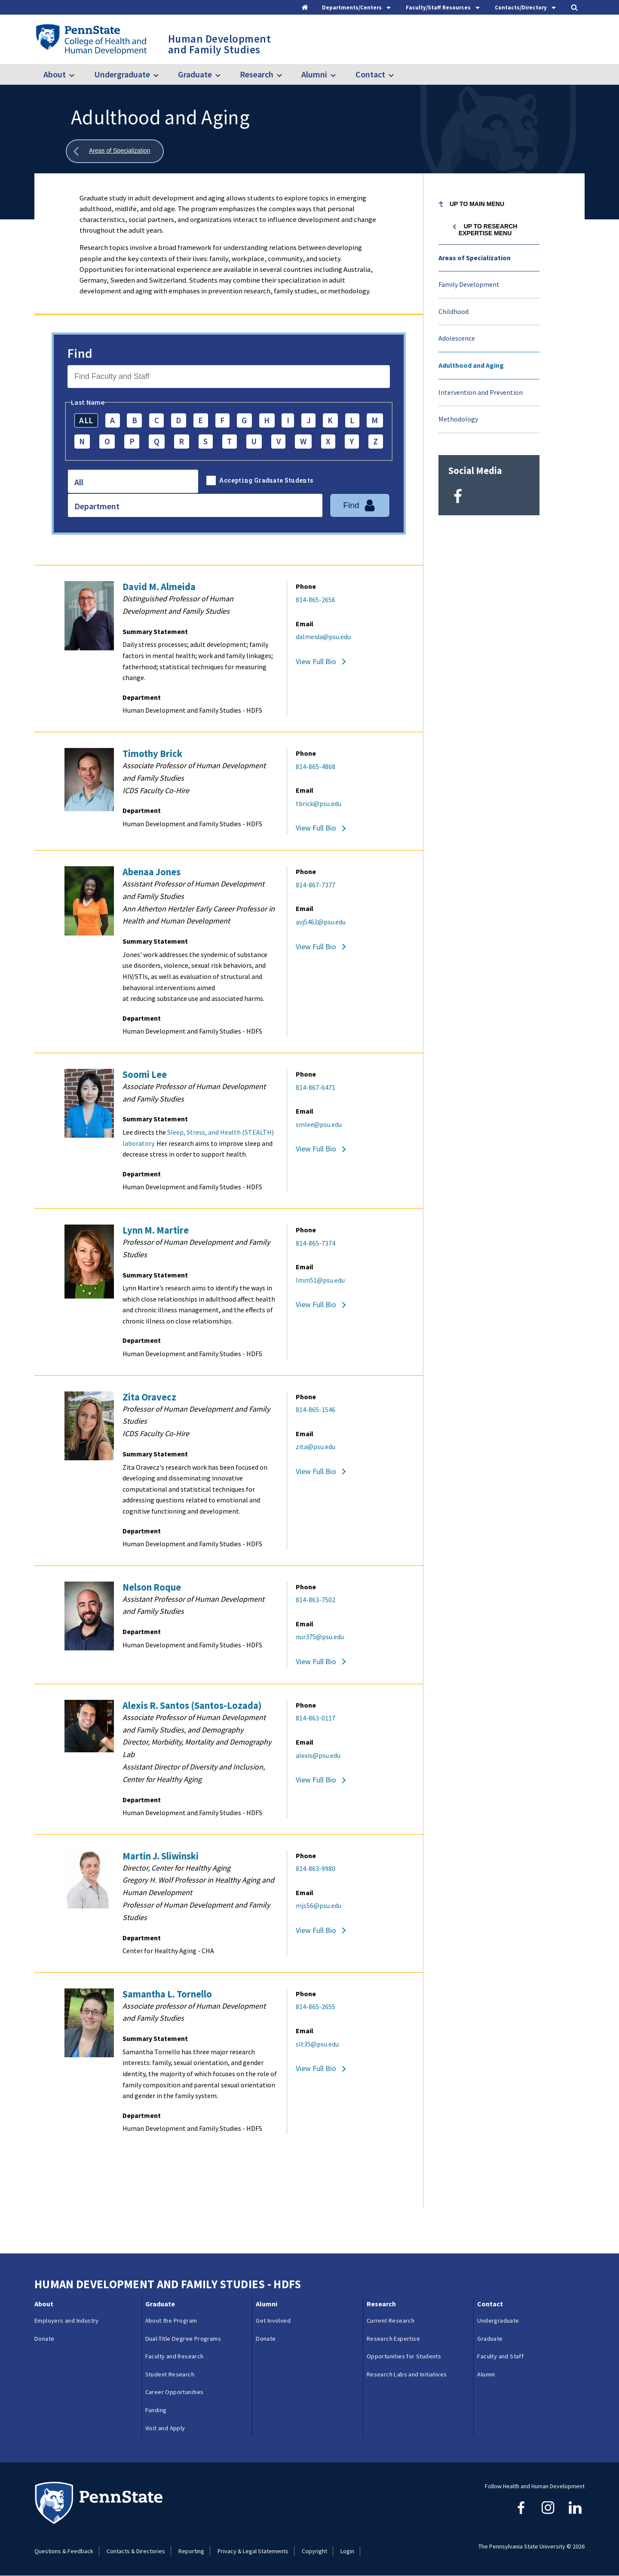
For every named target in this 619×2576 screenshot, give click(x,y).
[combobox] (133, 481)
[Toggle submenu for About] (77, 74)
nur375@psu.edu (320, 1636)
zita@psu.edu (315, 1446)
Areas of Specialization (474, 257)
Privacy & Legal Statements (253, 2551)
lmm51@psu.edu (320, 1280)
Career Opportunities (174, 2392)
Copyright (314, 2551)
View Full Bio (316, 661)
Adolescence (456, 338)
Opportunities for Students (404, 2356)
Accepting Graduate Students (266, 480)
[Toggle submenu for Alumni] (338, 74)
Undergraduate (122, 74)
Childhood (453, 311)
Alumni (314, 74)
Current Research (390, 2320)
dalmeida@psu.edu (323, 636)
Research (256, 74)
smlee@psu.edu (319, 1124)
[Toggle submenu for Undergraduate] (161, 74)
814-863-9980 (315, 1868)
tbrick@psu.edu (318, 803)
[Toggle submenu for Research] (284, 74)
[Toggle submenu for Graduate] (223, 74)
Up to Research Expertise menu (488, 230)
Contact (370, 74)
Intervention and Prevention (480, 392)
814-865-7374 (315, 1243)
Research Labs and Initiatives (407, 2374)
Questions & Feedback (63, 2551)
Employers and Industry (66, 2320)
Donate (44, 2338)
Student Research (169, 2374)
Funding (156, 2410)
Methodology (458, 419)
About (54, 74)
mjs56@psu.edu (318, 1905)
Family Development (468, 284)
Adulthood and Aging (471, 365)
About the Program (171, 2320)
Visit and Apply (165, 2428)
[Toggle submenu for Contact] (396, 74)
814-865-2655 (315, 2006)
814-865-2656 (315, 599)
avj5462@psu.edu (321, 921)
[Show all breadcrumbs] (115, 151)
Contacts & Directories (136, 2551)
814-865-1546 (315, 1409)
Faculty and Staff (500, 2356)
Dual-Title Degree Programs (183, 2338)
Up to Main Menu (477, 203)
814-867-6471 (315, 1087)
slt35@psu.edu (317, 2044)
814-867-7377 (315, 884)
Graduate (195, 74)
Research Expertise (393, 2338)
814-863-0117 (315, 1718)
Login (347, 2551)
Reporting (191, 2551)
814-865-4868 (315, 766)
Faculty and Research (174, 2356)
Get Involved (273, 2320)
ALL (86, 420)
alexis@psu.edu (318, 1755)
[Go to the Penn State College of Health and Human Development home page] (91, 39)
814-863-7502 (315, 1599)
